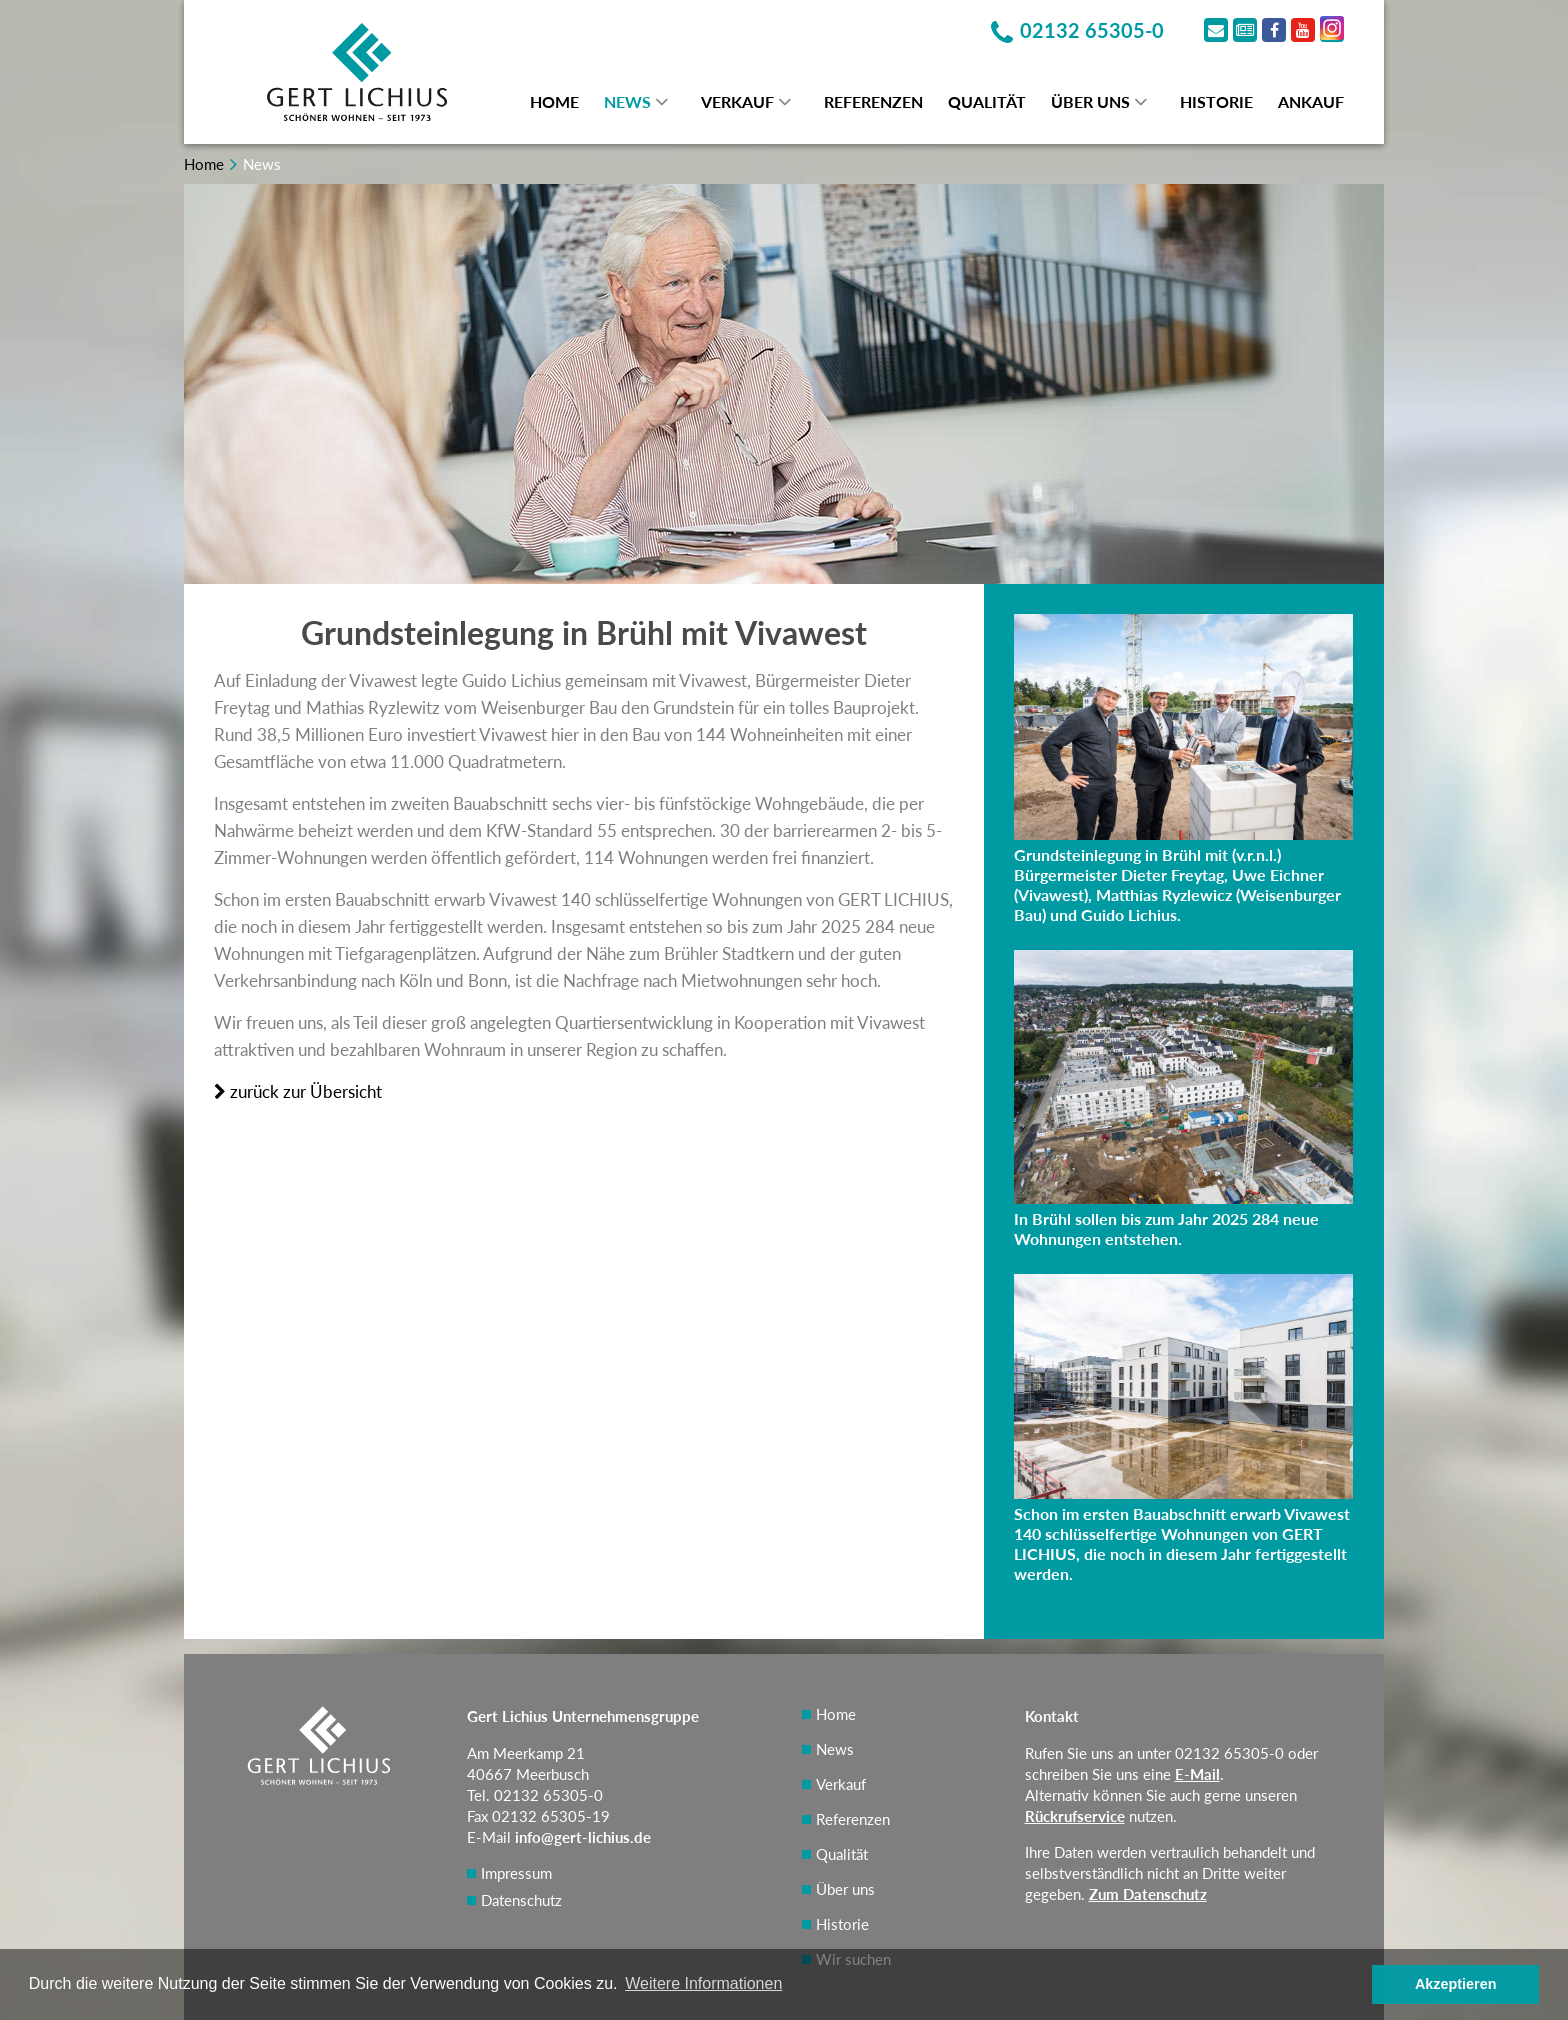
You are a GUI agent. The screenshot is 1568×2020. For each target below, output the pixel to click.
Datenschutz (521, 1900)
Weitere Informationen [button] (703, 1983)
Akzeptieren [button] (1456, 1984)
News (627, 101)
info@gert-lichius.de (583, 1837)
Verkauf (737, 101)
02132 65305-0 (1229, 1753)
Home (554, 101)
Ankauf (1311, 101)
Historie (1216, 101)
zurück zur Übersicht (298, 1091)
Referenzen (873, 101)
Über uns (1090, 101)
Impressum (516, 1873)
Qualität (987, 101)
